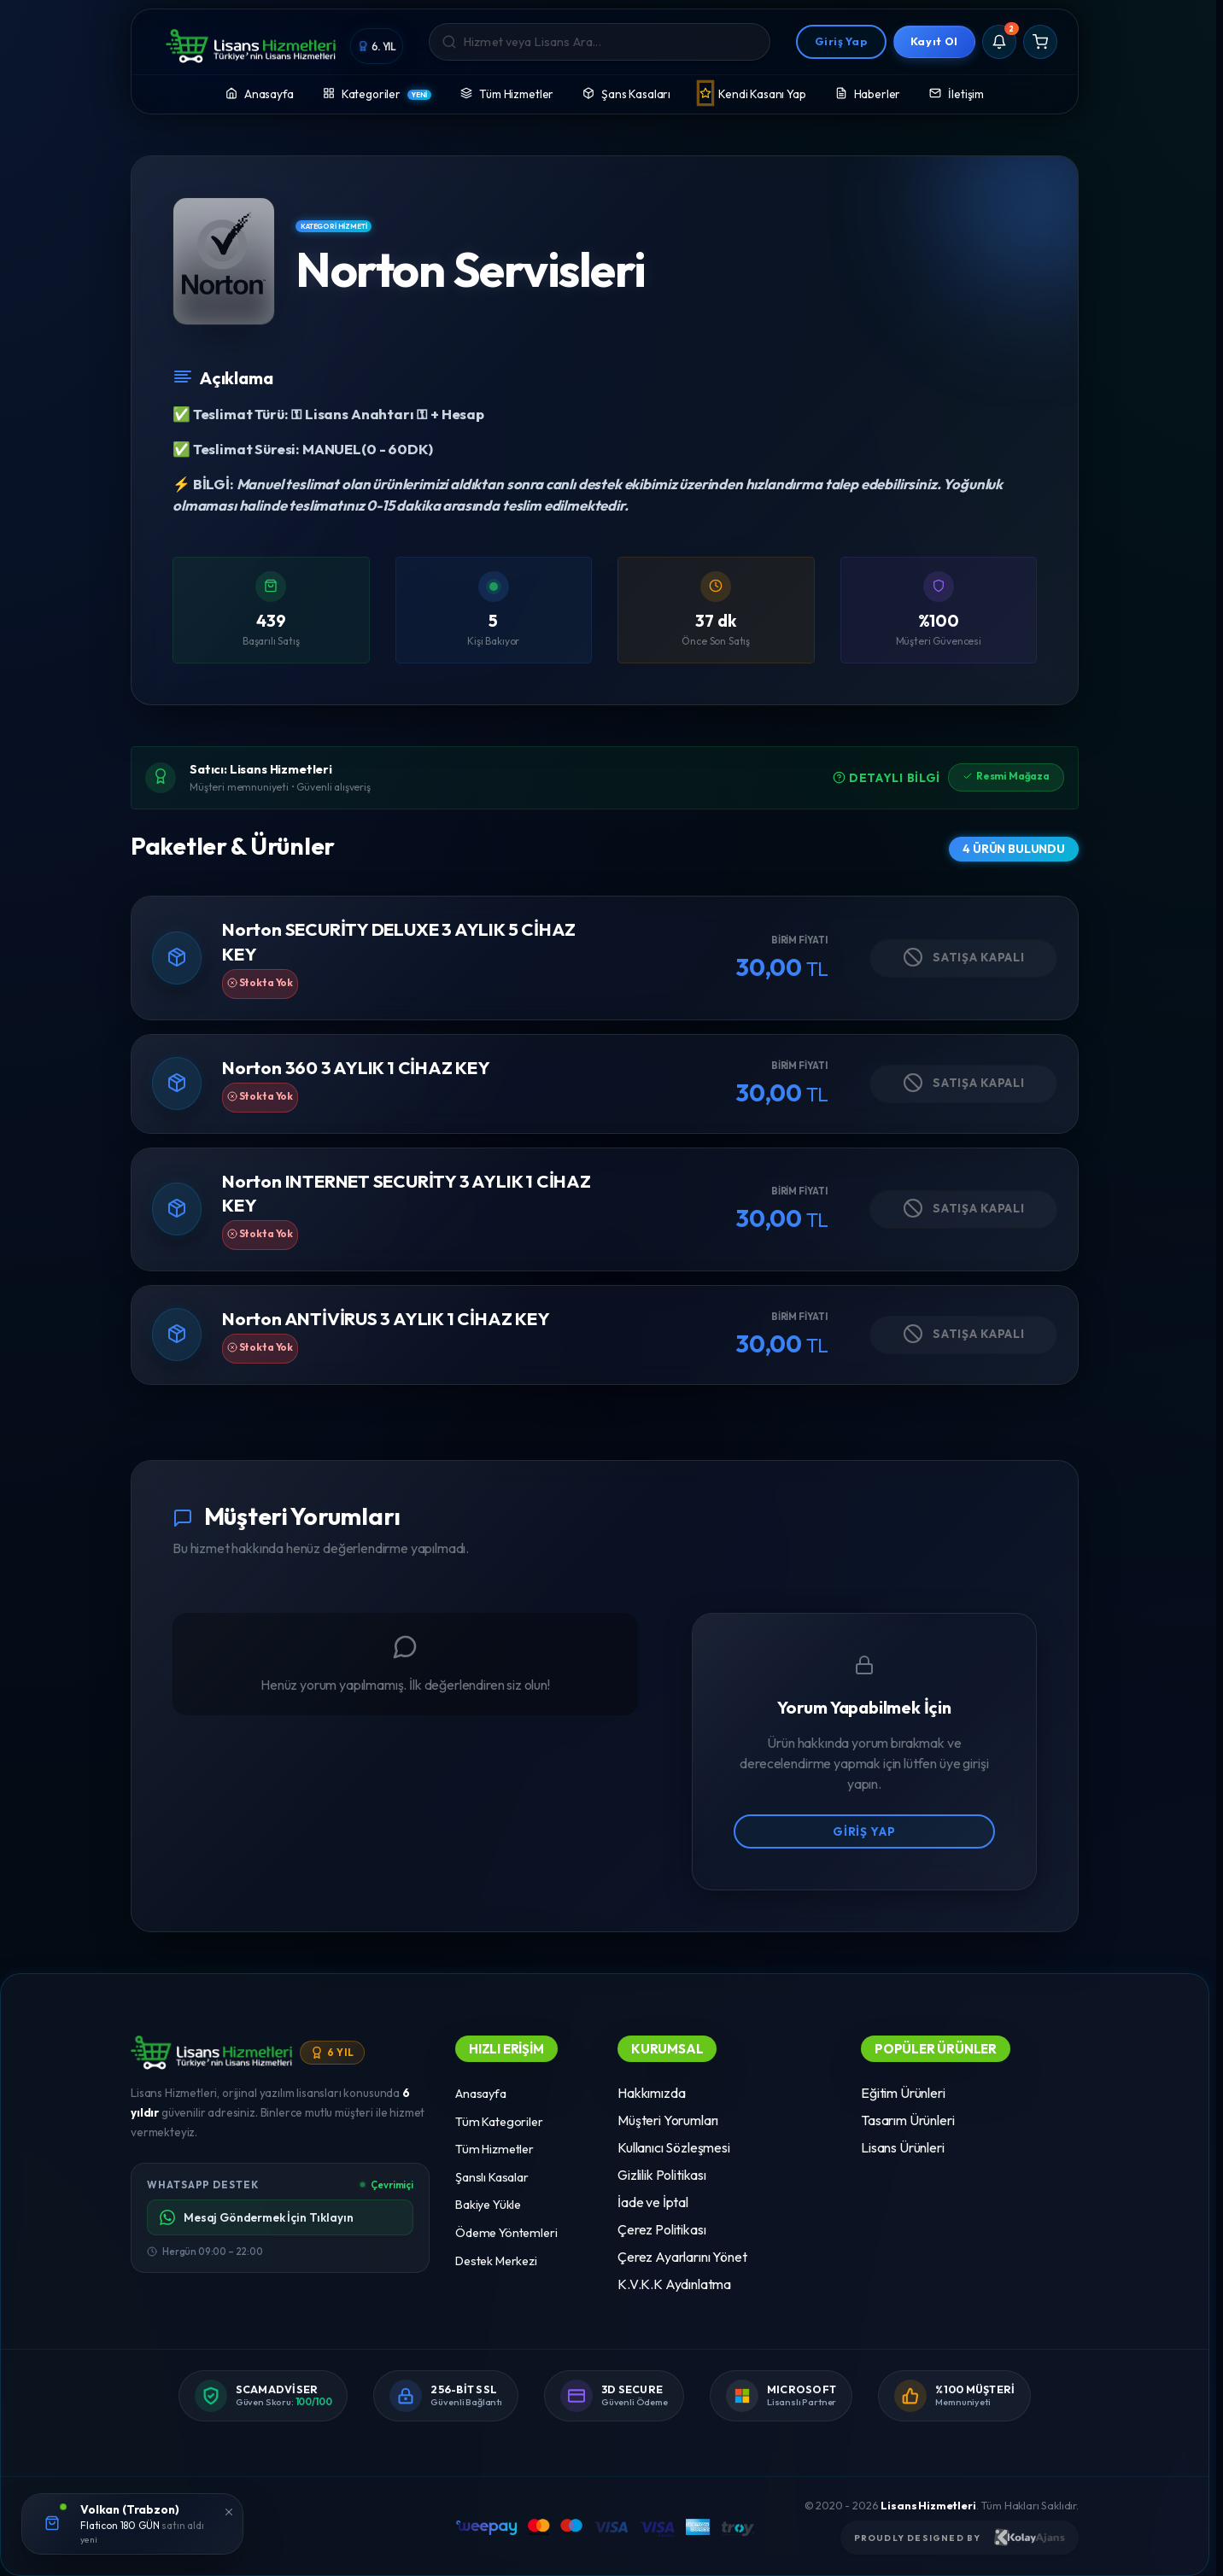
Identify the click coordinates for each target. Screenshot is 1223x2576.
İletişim (956, 93)
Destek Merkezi (496, 2261)
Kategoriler (377, 93)
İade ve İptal (652, 2202)
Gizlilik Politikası (661, 2174)
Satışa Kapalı (964, 957)
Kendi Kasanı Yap (752, 93)
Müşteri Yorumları (667, 2120)
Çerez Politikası (661, 2229)
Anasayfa (259, 93)
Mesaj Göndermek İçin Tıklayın (256, 2217)
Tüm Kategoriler (499, 2121)
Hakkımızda (651, 2092)
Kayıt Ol (934, 41)
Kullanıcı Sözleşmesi (673, 2147)
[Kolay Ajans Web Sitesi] (1029, 2537)
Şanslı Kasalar (492, 2177)
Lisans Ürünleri (903, 2147)
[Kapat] (228, 2510)
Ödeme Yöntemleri (506, 2232)
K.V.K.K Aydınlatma (674, 2284)
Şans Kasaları (626, 93)
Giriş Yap (842, 41)
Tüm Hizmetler (506, 93)
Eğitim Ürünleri (903, 2092)
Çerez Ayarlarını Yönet (681, 2256)
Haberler (868, 93)
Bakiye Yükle (488, 2204)
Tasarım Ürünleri (907, 2120)
